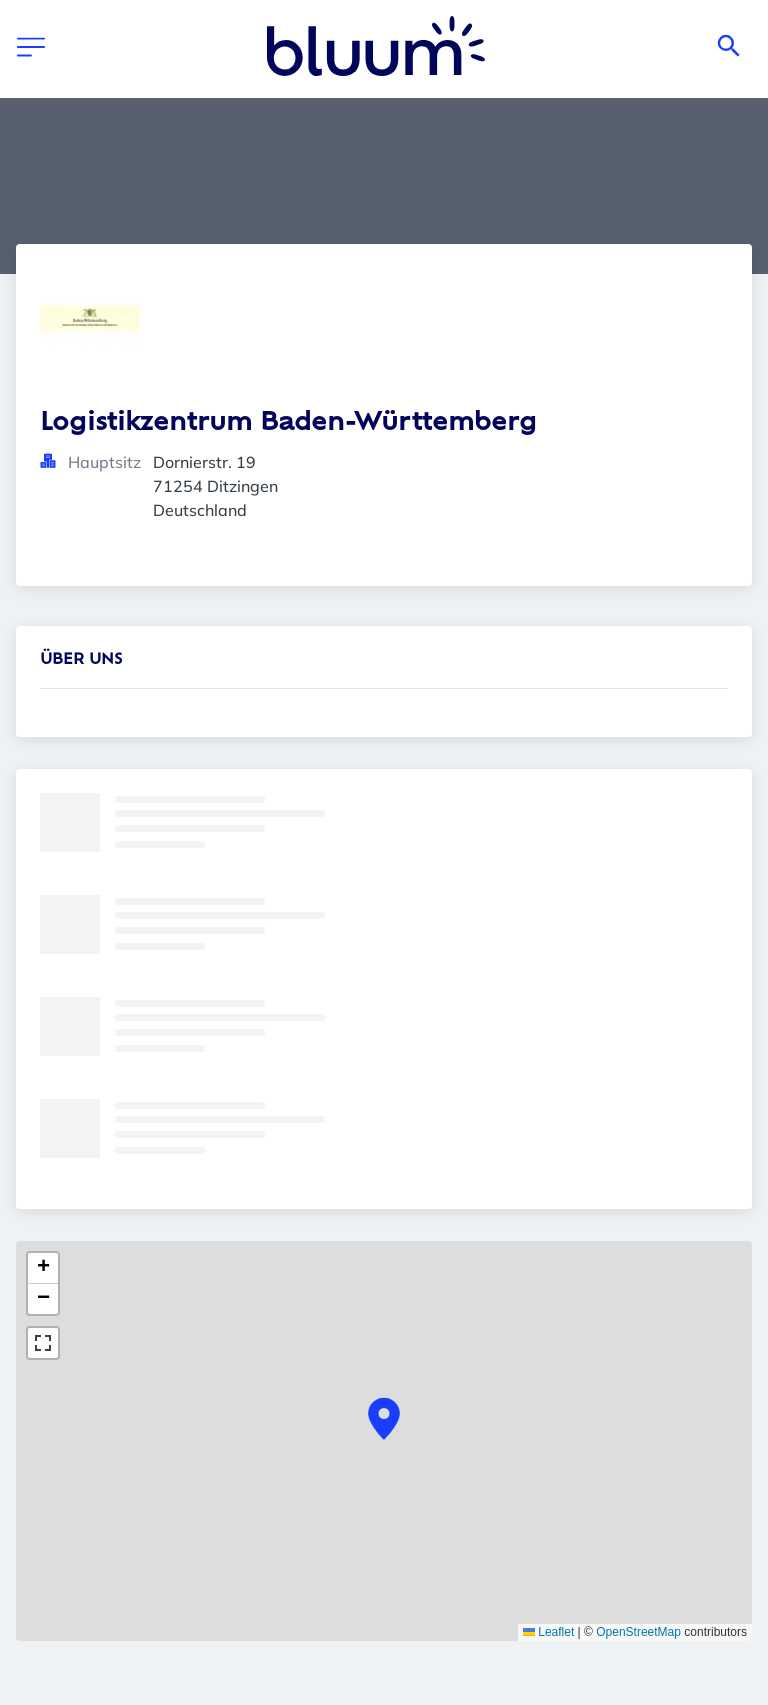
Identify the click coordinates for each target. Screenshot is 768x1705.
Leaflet (548, 1632)
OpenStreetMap (638, 1632)
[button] (384, 1419)
